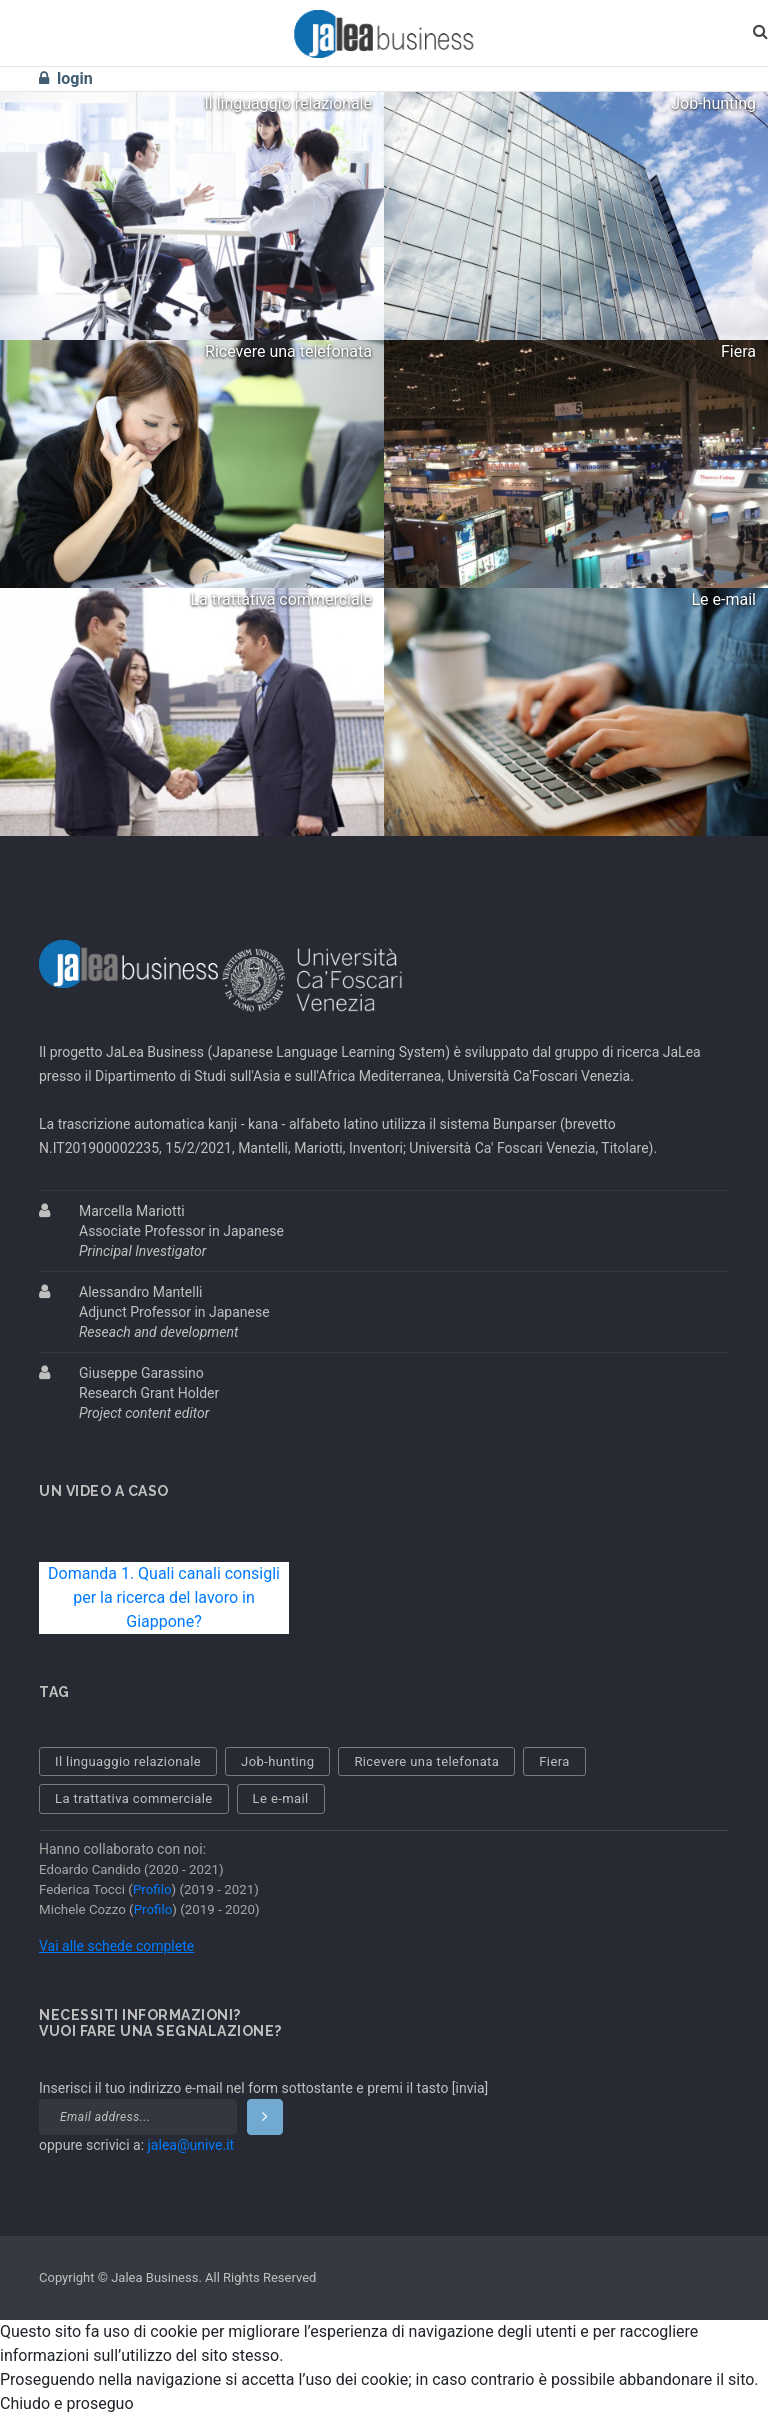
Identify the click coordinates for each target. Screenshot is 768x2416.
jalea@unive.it (191, 2145)
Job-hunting (277, 1761)
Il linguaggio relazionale (128, 1761)
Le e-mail (281, 1798)
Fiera (554, 1761)
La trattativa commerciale (134, 1798)
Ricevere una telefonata (426, 1761)
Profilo (152, 1889)
